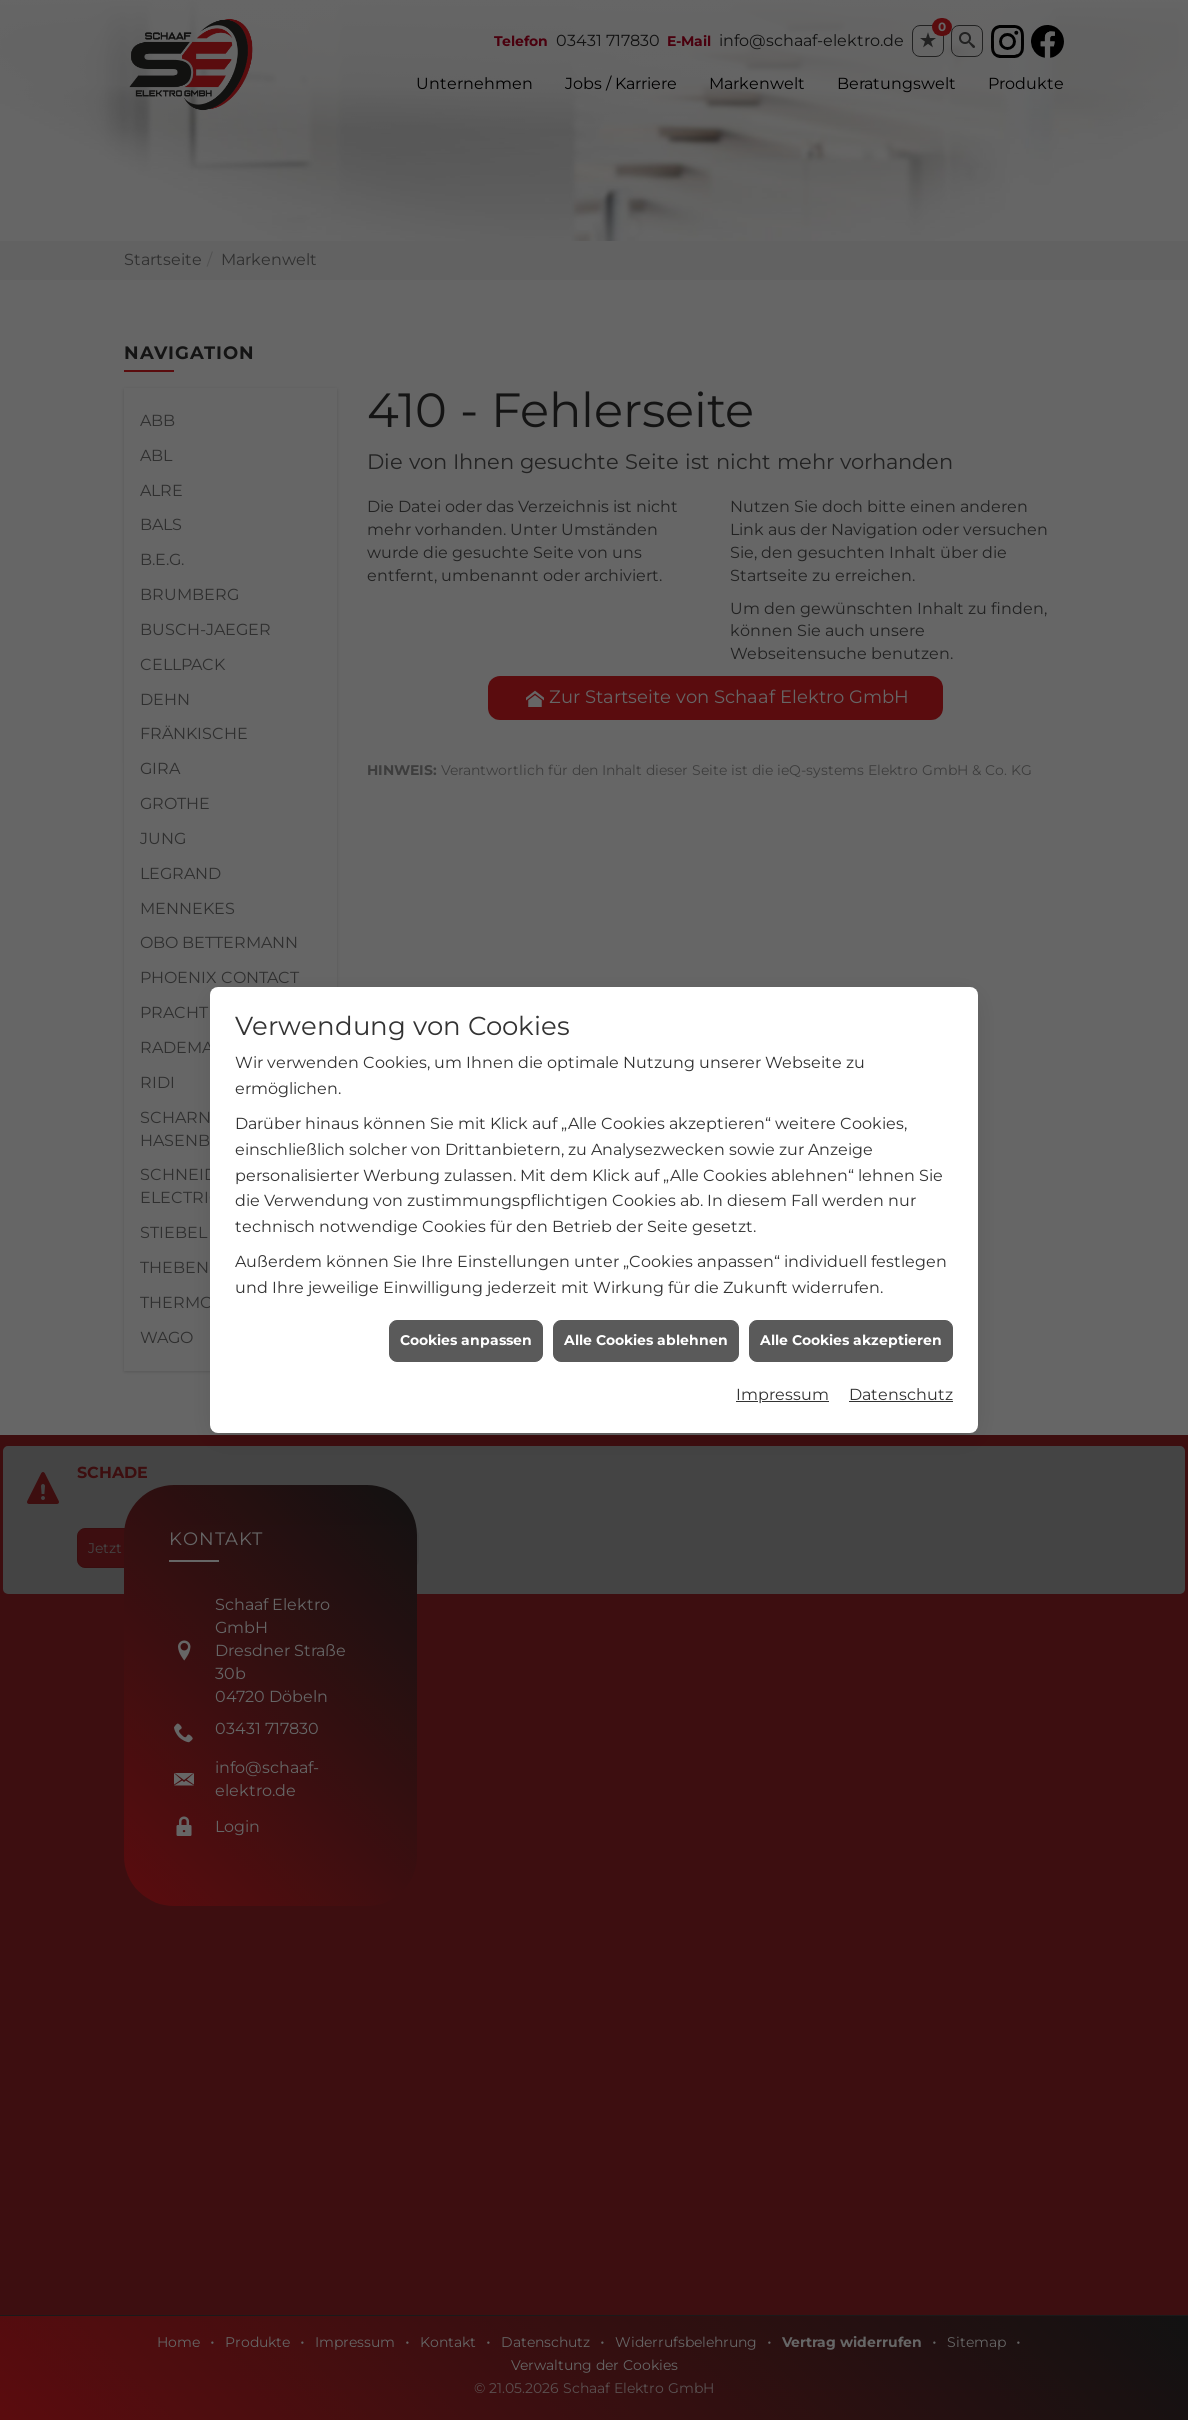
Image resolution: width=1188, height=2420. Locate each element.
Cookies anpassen (466, 1293)
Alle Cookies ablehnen (646, 1293)
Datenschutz (901, 1347)
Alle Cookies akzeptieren (851, 1293)
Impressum (782, 1347)
